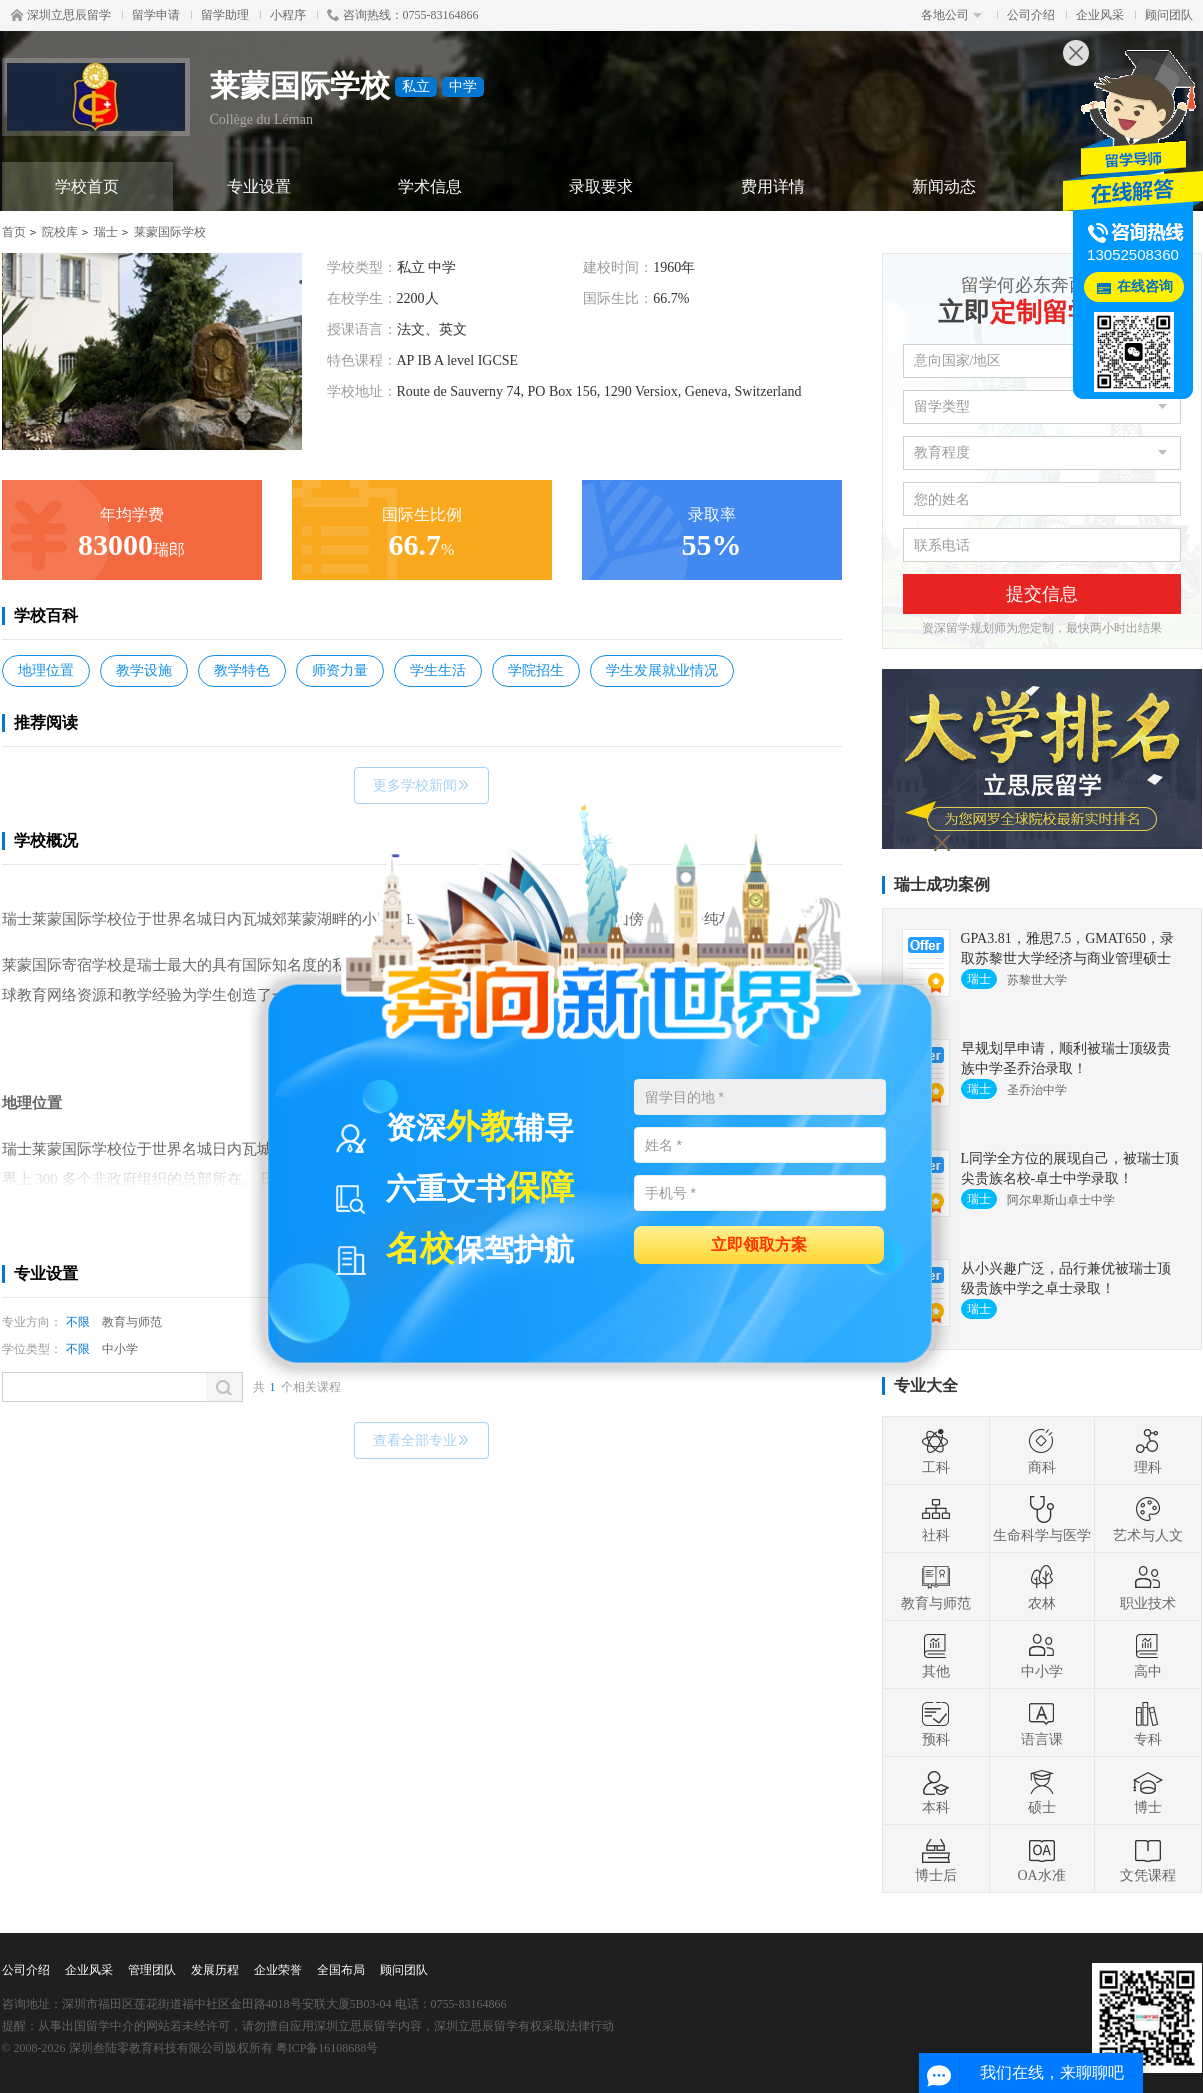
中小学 (120, 1349)
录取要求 (601, 186)
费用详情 (773, 186)
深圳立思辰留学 (61, 15)
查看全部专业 (421, 1440)
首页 (14, 232)
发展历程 (215, 1970)
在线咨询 (1145, 286)
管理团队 (152, 1970)
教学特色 (242, 670)
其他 (936, 1655)
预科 (936, 1723)
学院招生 (536, 670)
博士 (1148, 1791)
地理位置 (46, 670)
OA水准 (1041, 1859)
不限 (78, 1322)
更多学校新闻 (421, 785)
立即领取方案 (759, 1243)
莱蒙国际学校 (170, 232)
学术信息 (430, 186)
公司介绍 (1031, 15)
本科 (936, 1791)
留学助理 (225, 15)
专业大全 (926, 1385)
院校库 (60, 232)
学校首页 (87, 186)
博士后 (936, 1859)
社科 (936, 1519)
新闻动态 (944, 186)
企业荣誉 (278, 1970)
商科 (1042, 1451)
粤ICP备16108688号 (327, 2048)
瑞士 (106, 232)
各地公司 (951, 15)
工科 (936, 1451)
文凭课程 (1148, 1859)
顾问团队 (1169, 15)
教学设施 (144, 670)
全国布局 (341, 1970)
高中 (1148, 1655)
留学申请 (156, 15)
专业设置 (259, 186)
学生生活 (438, 670)
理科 (1148, 1451)
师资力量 (340, 670)
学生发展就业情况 (662, 670)
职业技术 (1148, 1587)
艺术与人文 (1148, 1519)
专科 (1148, 1723)
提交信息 (1042, 594)
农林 (1042, 1587)
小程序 (288, 15)
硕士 (1042, 1791)
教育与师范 (132, 1322)
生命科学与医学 (1042, 1519)
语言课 (1042, 1723)
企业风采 (1100, 15)
